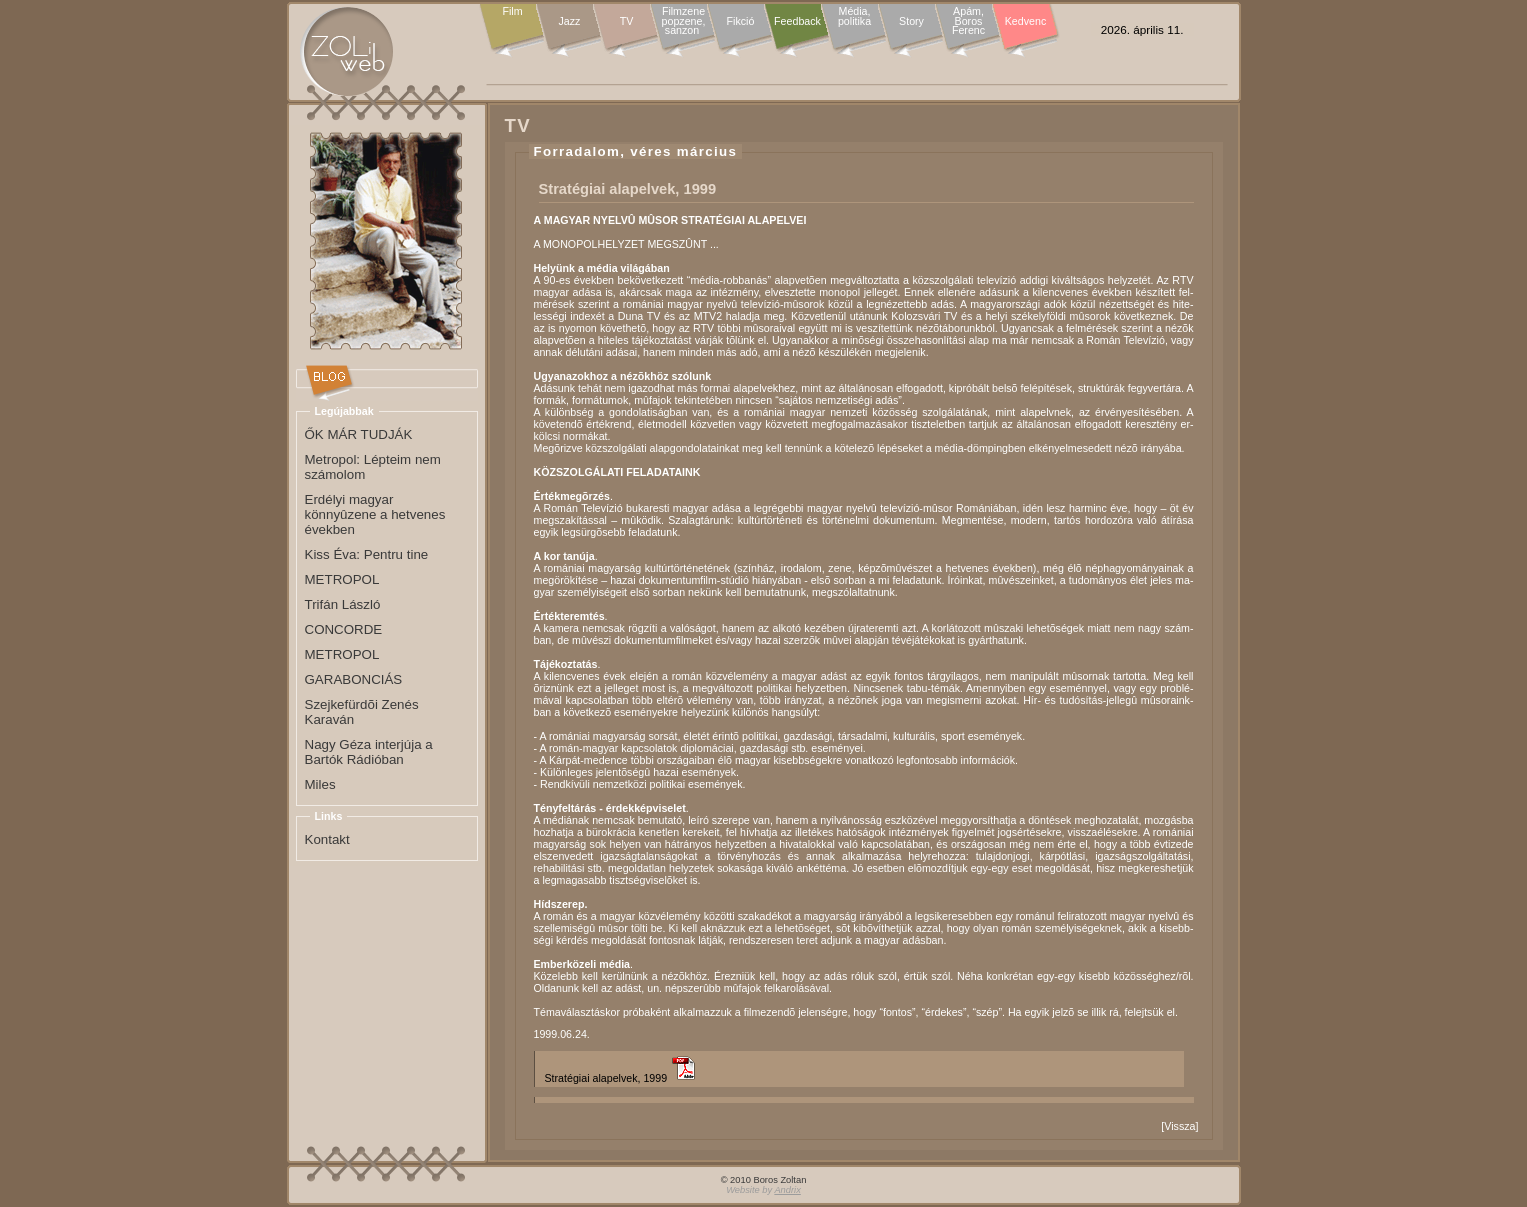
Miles (320, 784)
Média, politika (854, 16)
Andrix (787, 1190)
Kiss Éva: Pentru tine (367, 554)
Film (512, 12)
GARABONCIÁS (354, 679)
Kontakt (327, 839)
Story (911, 21)
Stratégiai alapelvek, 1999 (606, 1078)
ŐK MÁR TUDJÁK (359, 434)
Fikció (741, 21)
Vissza (1179, 1126)
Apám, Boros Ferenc (968, 21)
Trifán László (343, 604)
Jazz (570, 21)
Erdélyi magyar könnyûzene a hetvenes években (375, 514)
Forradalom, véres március (636, 151)
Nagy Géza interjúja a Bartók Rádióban (369, 752)
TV (627, 21)
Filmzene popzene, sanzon (684, 21)
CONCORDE (344, 629)
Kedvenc (1025, 21)
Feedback (797, 21)
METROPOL (342, 579)
